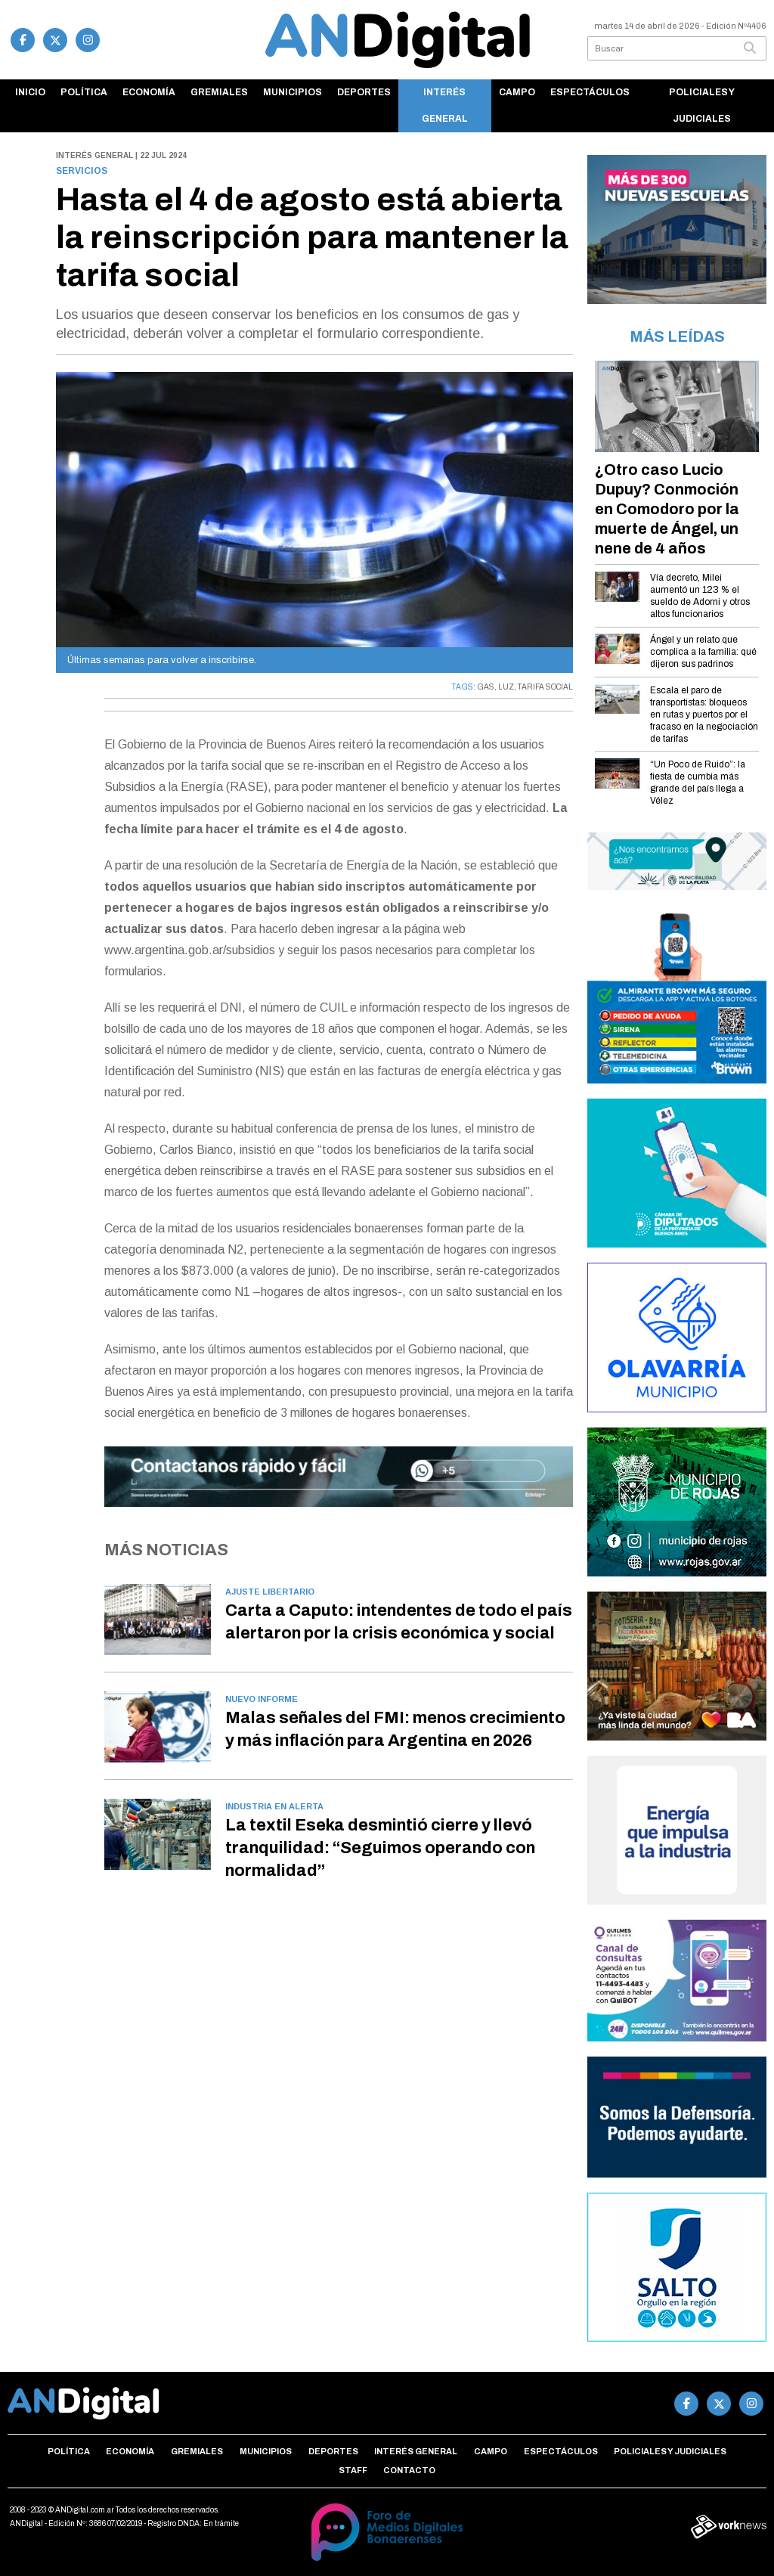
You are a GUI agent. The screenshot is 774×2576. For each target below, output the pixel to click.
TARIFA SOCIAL (545, 687)
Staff (353, 2470)
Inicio (30, 92)
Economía (148, 92)
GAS (485, 687)
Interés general (445, 105)
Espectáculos (590, 92)
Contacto (409, 2470)
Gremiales (219, 92)
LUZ (506, 687)
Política (83, 92)
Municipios (292, 92)
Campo (517, 92)
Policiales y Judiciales (702, 105)
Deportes (364, 92)
